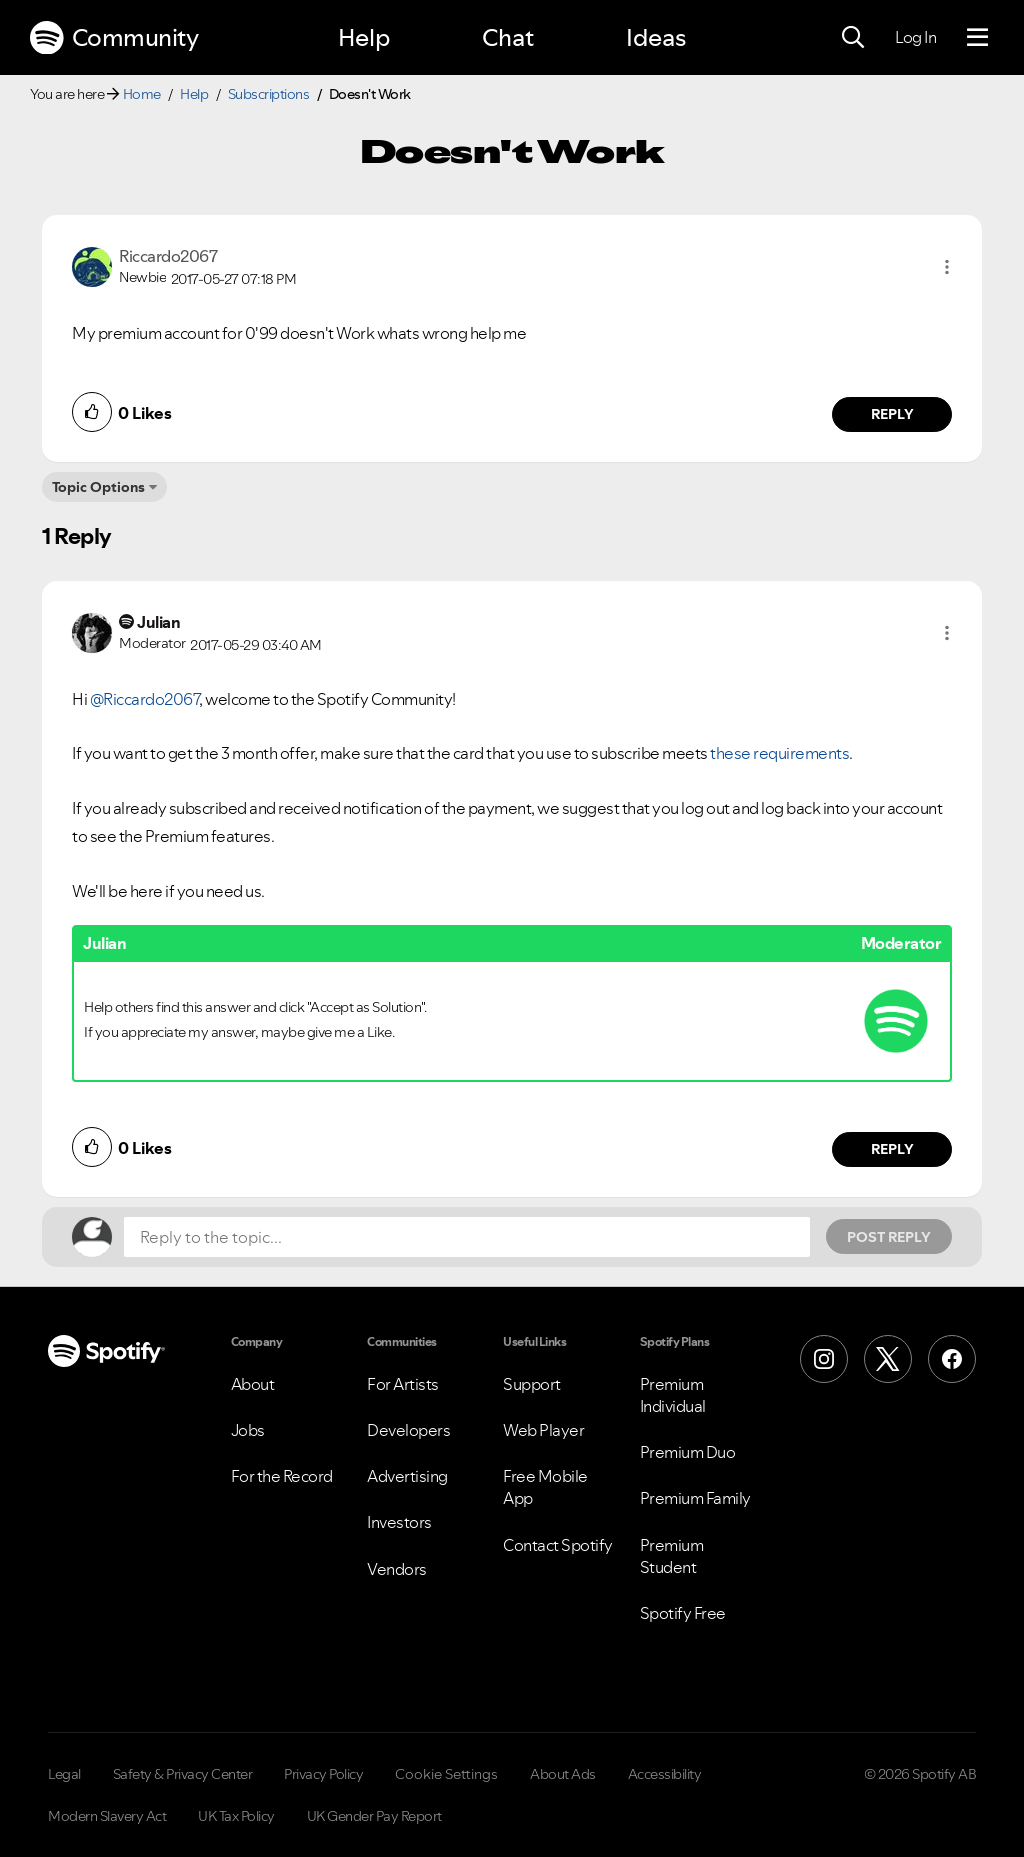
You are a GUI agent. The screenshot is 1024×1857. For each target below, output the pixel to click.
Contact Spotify (558, 1545)
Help (364, 37)
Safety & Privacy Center (183, 1774)
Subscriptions (269, 94)
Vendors (397, 1569)
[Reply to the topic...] (467, 1237)
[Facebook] (952, 1359)
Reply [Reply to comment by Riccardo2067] (892, 414)
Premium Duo (688, 1452)
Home (142, 94)
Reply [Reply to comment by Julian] (892, 1149)
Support (532, 1384)
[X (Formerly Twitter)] (888, 1359)
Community (114, 38)
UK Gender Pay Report (374, 1816)
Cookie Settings (446, 1774)
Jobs (248, 1430)
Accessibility (665, 1774)
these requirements (779, 753)
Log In (915, 37)
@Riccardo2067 (145, 699)
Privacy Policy (323, 1774)
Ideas (656, 37)
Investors (399, 1522)
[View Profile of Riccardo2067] (168, 256)
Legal (64, 1774)
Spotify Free (683, 1613)
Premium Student (672, 1556)
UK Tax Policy (236, 1816)
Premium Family (695, 1498)
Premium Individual (673, 1395)
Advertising (407, 1476)
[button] (947, 267)
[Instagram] (824, 1359)
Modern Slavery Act (107, 1816)
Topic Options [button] (98, 487)
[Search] (853, 38)
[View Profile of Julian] (158, 622)
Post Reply (889, 1237)
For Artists (403, 1384)
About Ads (563, 1774)
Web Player (543, 1430)
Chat (508, 37)
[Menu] (977, 38)
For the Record (282, 1476)
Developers (408, 1430)
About (253, 1384)
